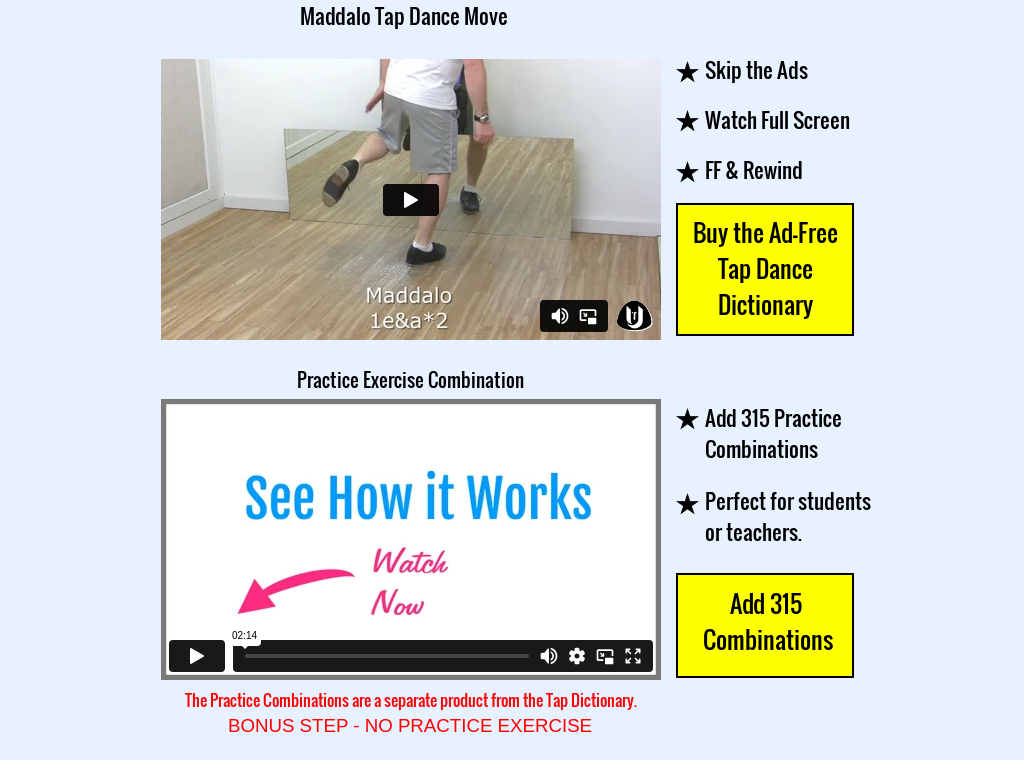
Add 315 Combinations (765, 621)
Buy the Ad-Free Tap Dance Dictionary (765, 268)
